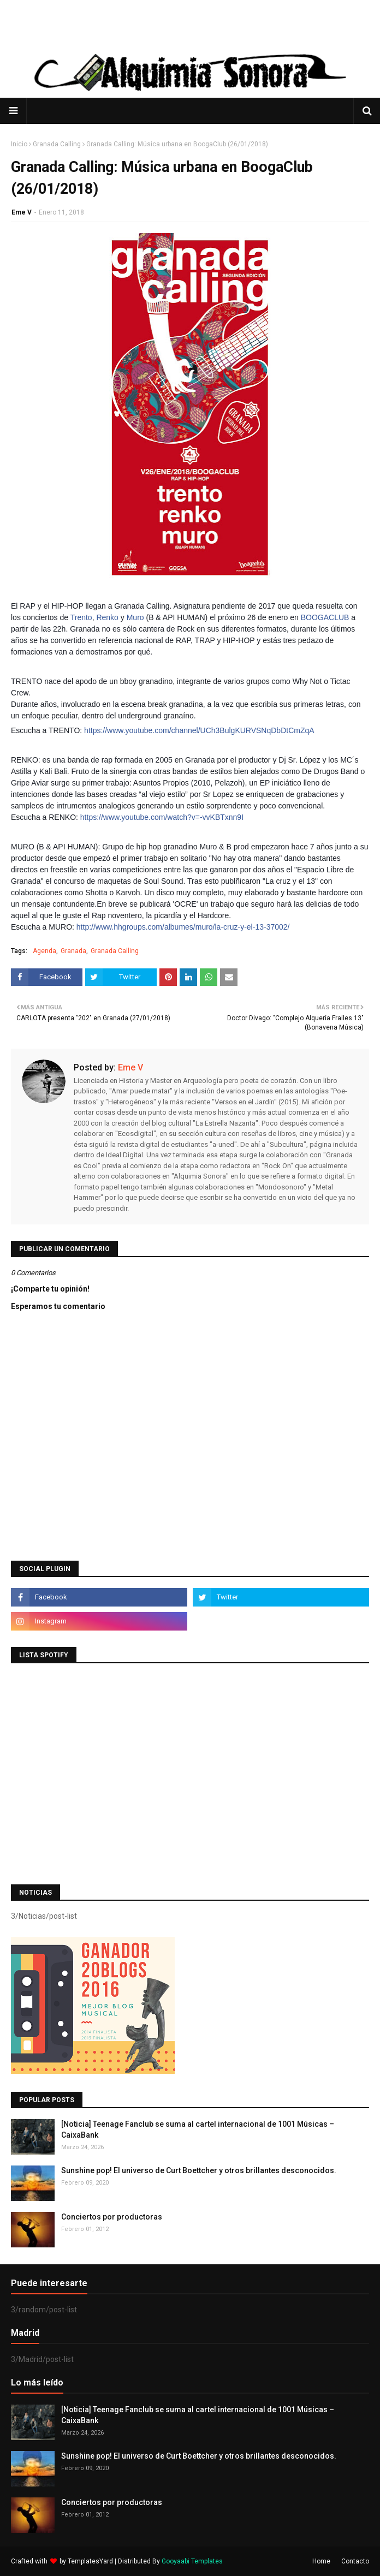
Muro (135, 617)
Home (321, 2561)
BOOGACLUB (325, 617)
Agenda (44, 951)
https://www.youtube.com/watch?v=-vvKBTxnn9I (162, 817)
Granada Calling (57, 144)
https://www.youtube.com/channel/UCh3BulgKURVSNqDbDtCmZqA (199, 730)
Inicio (19, 144)
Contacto (355, 2561)
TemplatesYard (90, 2561)
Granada (73, 951)
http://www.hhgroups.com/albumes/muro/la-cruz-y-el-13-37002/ (183, 927)
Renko (107, 617)
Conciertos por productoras (111, 2216)
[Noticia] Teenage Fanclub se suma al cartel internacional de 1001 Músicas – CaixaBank (197, 2129)
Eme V (21, 212)
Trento (81, 617)
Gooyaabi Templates (192, 2561)
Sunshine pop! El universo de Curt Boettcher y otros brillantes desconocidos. (198, 2170)
